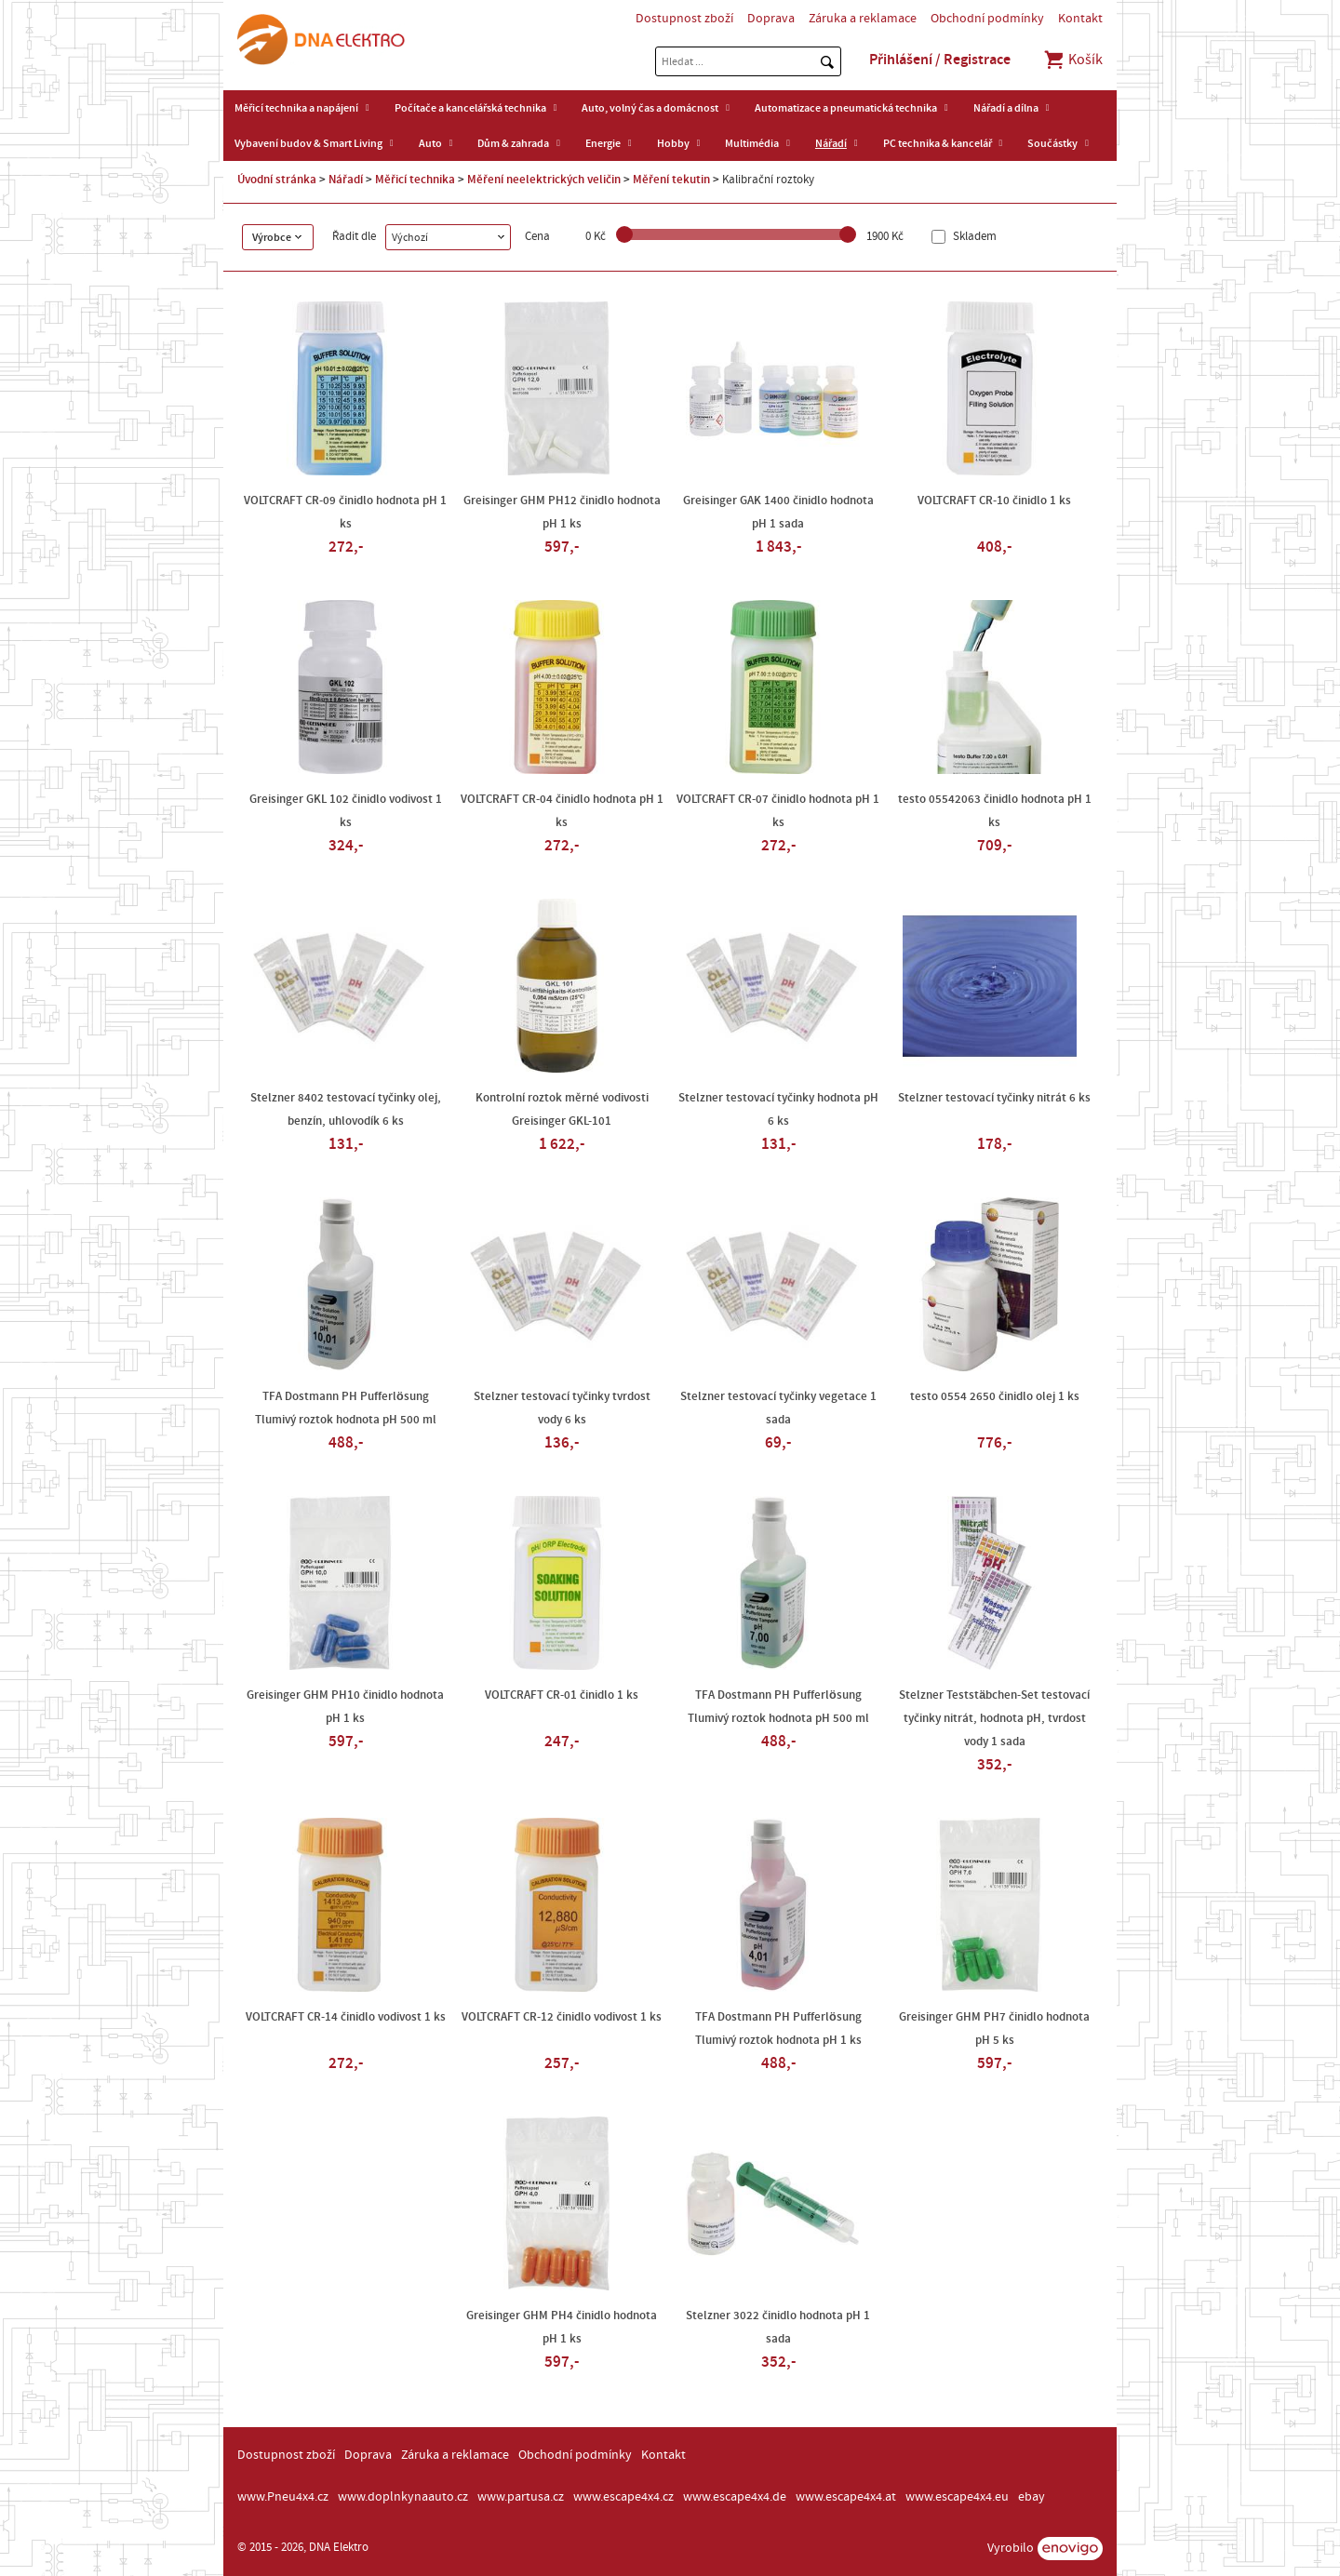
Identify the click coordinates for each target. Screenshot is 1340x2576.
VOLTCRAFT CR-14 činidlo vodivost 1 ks (346, 2016)
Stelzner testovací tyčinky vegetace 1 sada (778, 1408)
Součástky (1052, 143)
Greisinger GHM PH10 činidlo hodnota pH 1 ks (345, 1706)
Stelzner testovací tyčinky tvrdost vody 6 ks (562, 1408)
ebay (1031, 2496)
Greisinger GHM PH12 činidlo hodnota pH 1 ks (562, 512)
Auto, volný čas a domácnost (650, 107)
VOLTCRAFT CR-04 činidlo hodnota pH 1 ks (562, 811)
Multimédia (752, 143)
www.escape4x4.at (846, 2496)
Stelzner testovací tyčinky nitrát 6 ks (994, 1097)
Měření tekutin (671, 179)
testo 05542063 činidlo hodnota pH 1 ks (995, 811)
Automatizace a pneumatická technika (846, 107)
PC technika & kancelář (937, 143)
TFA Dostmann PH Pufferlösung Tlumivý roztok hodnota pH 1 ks (778, 2028)
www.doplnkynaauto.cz (403, 2496)
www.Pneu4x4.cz (282, 2496)
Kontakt (1080, 18)
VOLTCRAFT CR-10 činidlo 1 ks (994, 500)
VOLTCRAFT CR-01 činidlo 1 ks (561, 1695)
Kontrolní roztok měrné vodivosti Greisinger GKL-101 (562, 1109)
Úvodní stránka (276, 179)
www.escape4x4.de (734, 2496)
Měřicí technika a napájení (296, 107)
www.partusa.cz (520, 2496)
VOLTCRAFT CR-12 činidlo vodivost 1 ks (562, 2016)
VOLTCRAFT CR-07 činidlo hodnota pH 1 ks (778, 811)
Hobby (673, 143)
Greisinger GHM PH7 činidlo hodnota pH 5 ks (994, 2028)
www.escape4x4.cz (623, 2496)
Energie (603, 143)
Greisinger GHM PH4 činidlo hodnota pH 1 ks (561, 2327)
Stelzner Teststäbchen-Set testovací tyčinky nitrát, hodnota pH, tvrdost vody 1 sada (994, 1718)
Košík (1072, 59)
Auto (430, 143)
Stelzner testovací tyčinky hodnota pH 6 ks (778, 1109)
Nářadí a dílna (1005, 107)
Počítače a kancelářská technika (470, 107)
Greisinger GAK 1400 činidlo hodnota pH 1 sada (778, 512)
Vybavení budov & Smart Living (308, 143)
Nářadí (831, 143)
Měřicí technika (415, 179)
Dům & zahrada (513, 143)
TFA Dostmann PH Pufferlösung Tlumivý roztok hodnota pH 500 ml (345, 1408)
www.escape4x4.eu (957, 2496)
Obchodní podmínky (987, 18)
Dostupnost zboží (684, 18)
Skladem (973, 237)
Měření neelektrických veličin (544, 179)
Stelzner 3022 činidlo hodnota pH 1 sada (778, 2327)
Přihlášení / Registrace (940, 59)
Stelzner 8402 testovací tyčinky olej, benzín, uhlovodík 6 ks (345, 1109)
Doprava (771, 18)
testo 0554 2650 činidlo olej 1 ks (994, 1396)
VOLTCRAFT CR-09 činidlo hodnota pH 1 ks (345, 512)
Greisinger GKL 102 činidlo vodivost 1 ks (345, 811)
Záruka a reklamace (863, 18)
